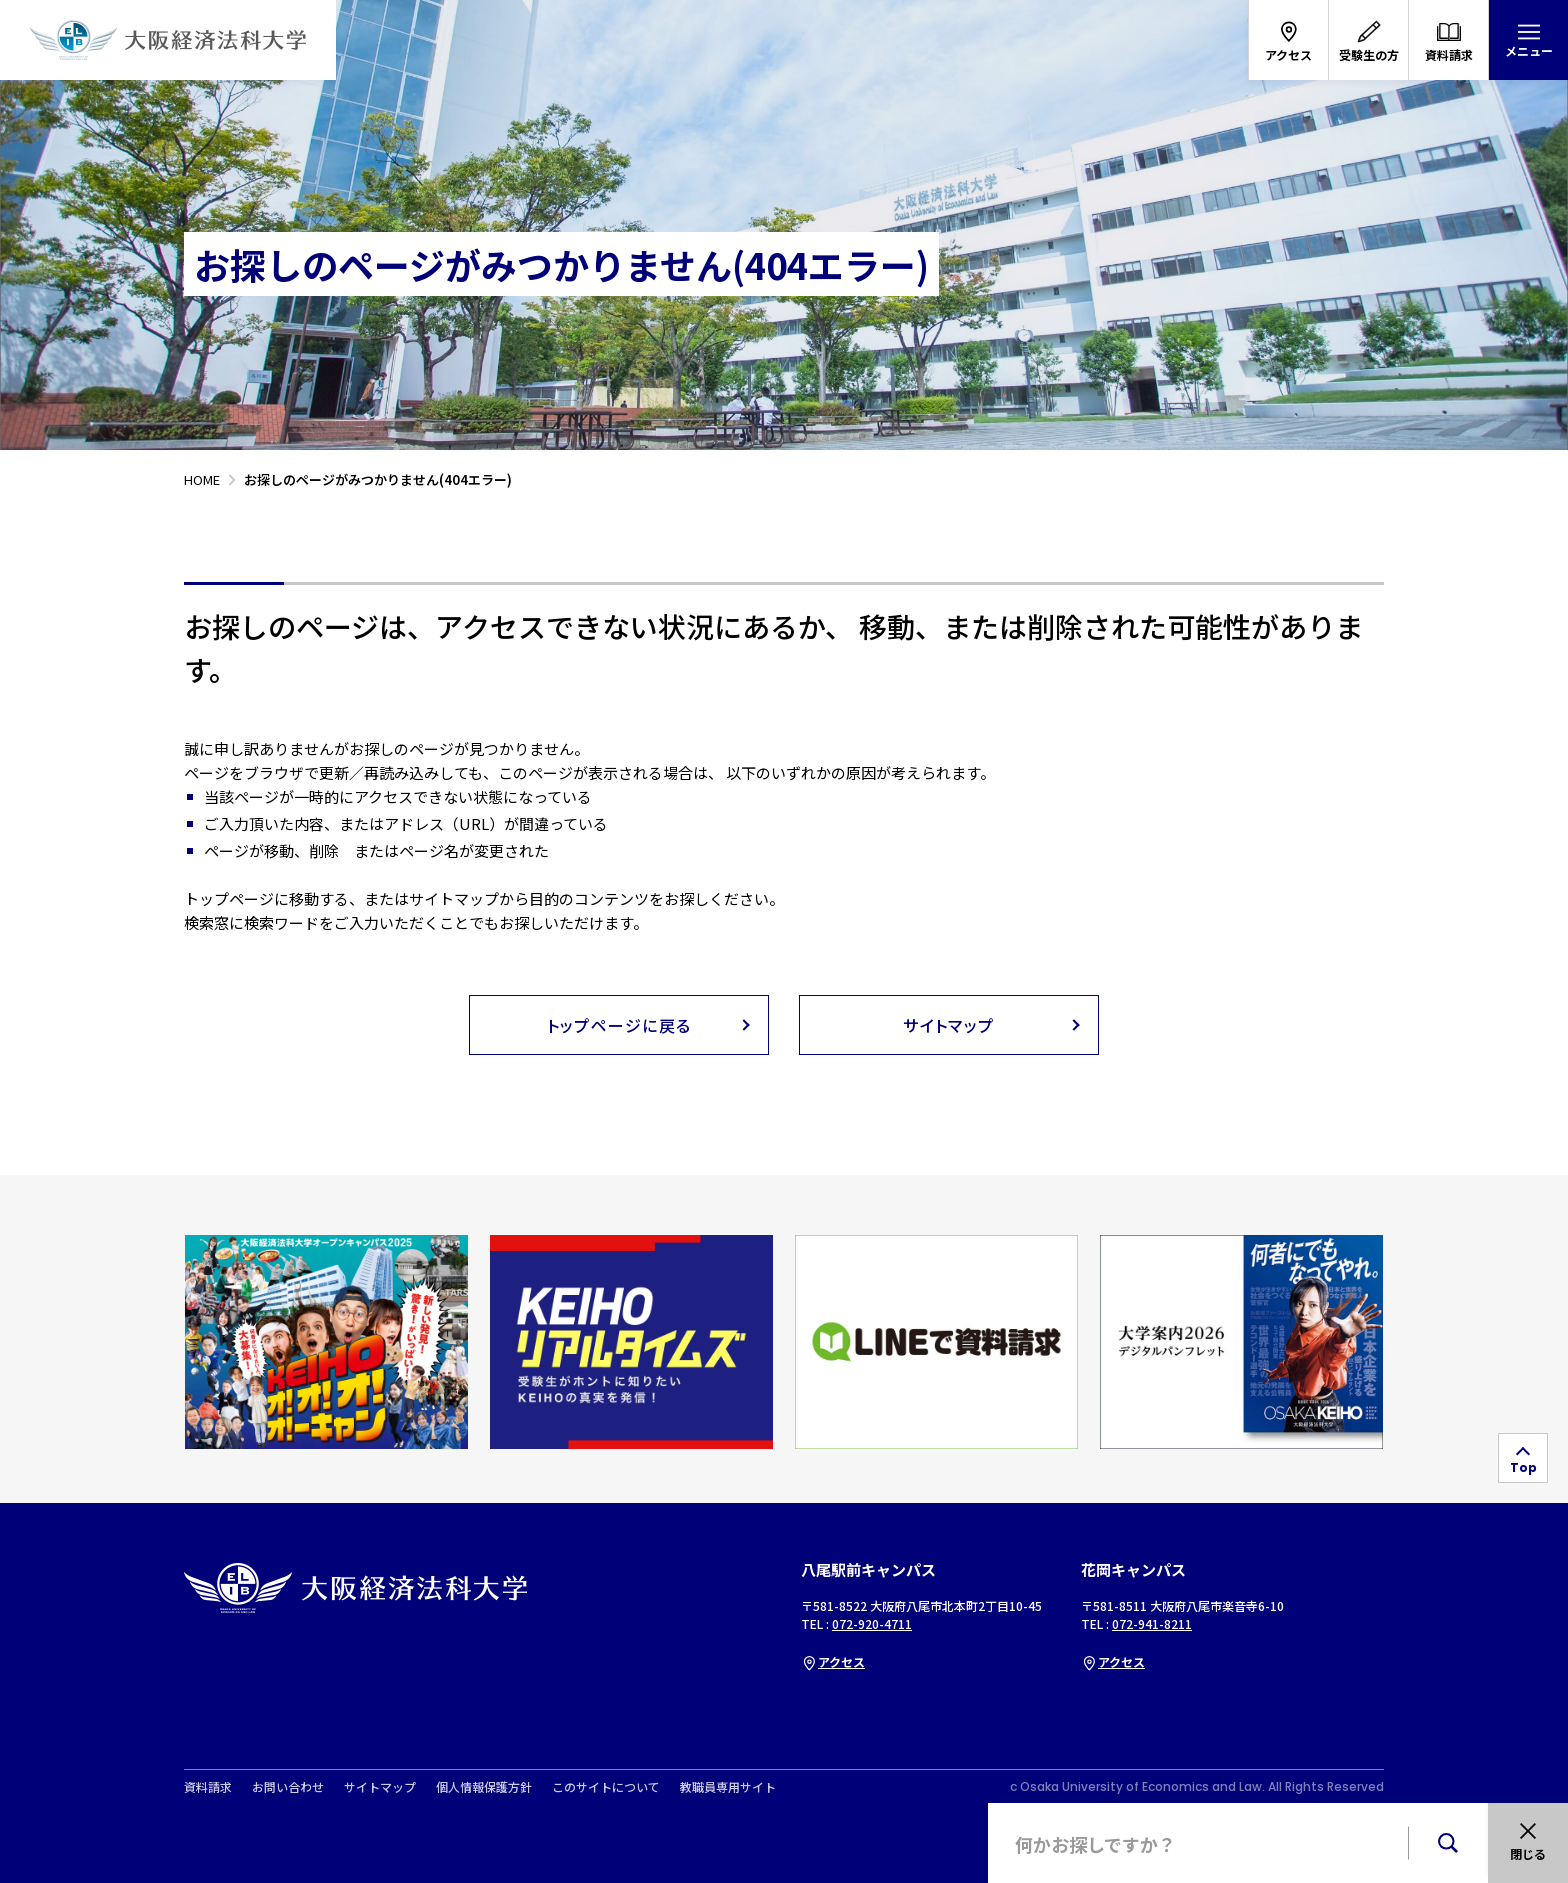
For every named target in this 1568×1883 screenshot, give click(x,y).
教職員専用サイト (728, 1787)
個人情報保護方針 (484, 1787)
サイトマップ (380, 1787)
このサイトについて (606, 1787)
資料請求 (208, 1787)
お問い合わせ (288, 1787)
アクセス (833, 1661)
